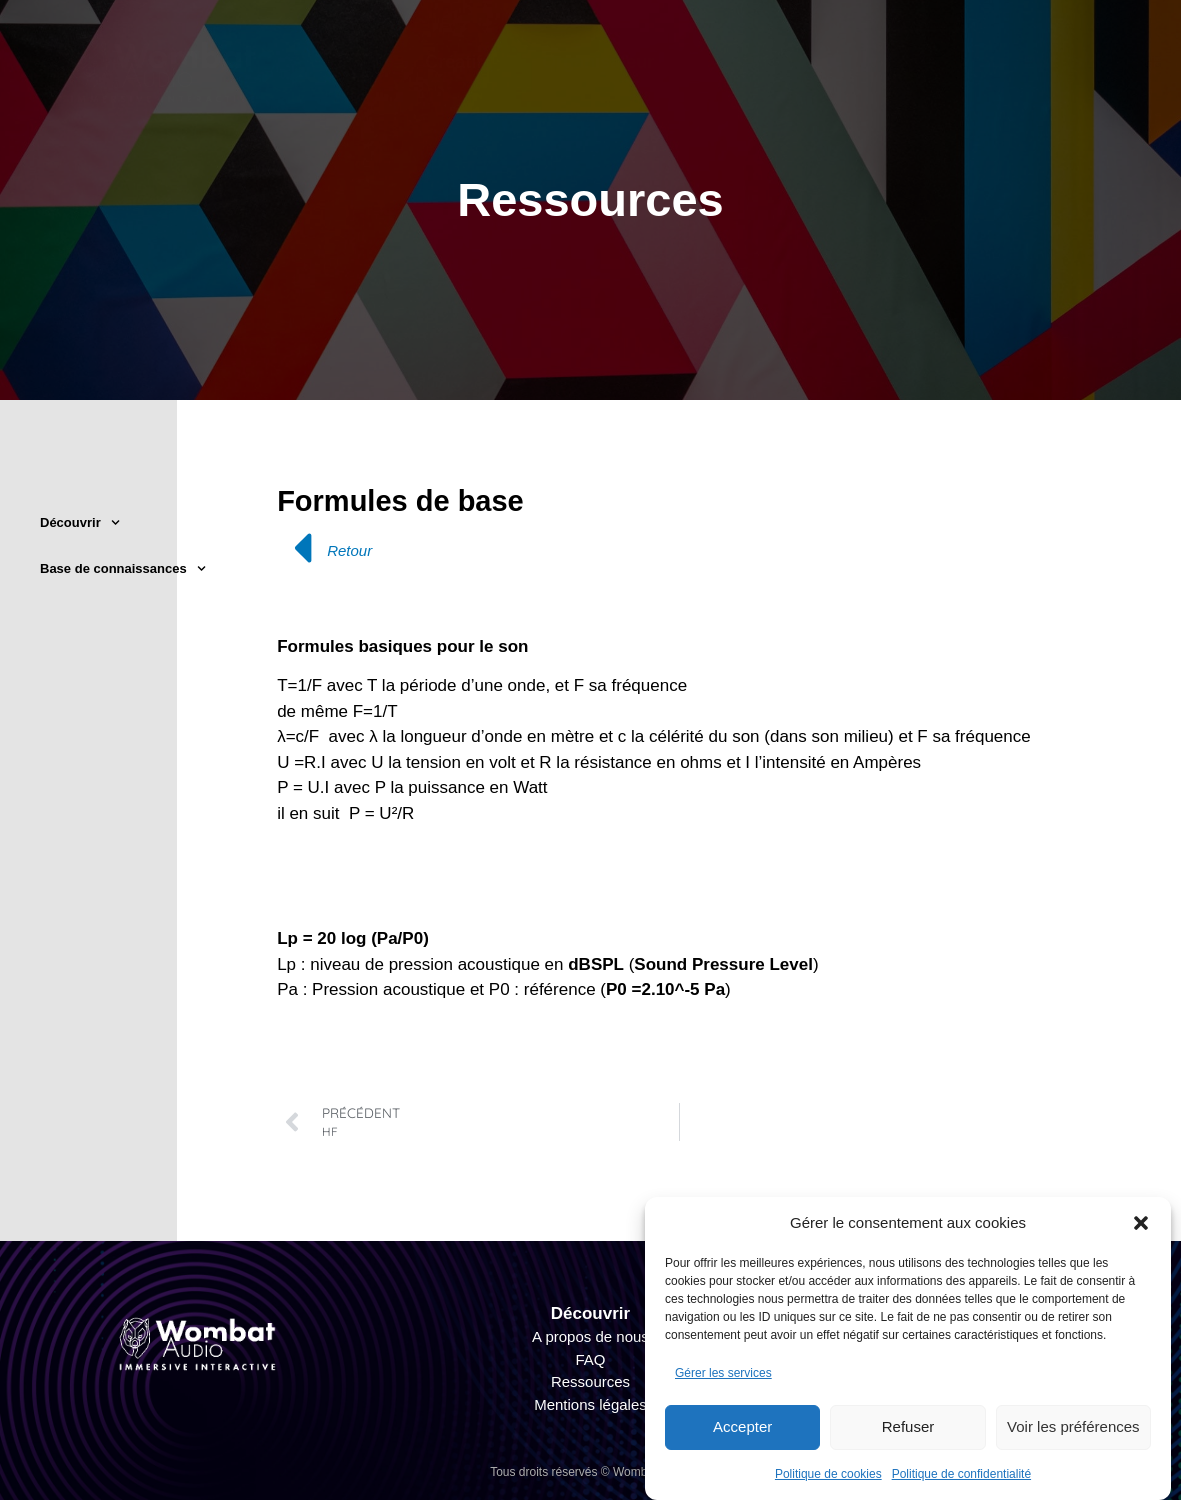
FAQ (590, 1359)
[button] (1141, 1223)
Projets (1054, 62)
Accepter (742, 1426)
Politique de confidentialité (961, 1474)
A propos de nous (590, 1336)
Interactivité (913, 62)
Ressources (590, 1381)
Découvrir (80, 522)
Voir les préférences (1073, 1426)
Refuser (908, 1426)
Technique (758, 62)
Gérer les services (723, 1373)
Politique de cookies (828, 1474)
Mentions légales (590, 1404)
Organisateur (598, 62)
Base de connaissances (123, 568)
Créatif (453, 62)
